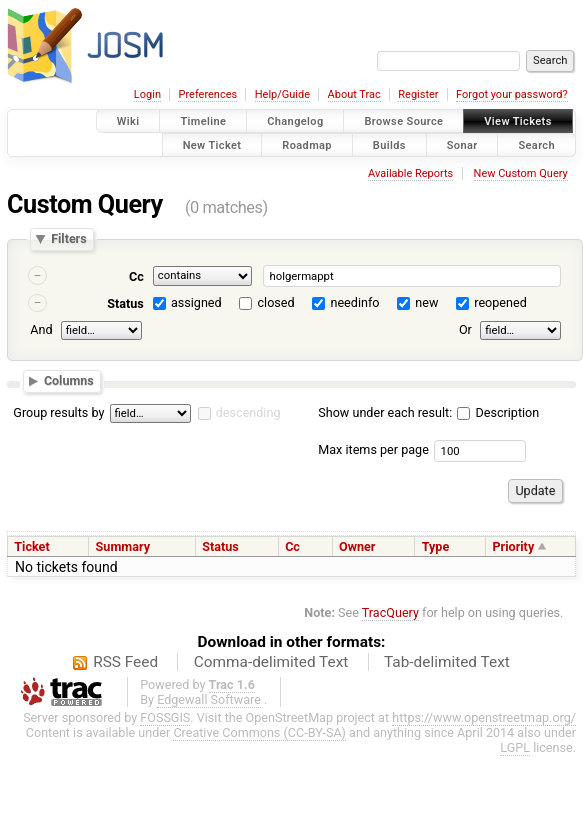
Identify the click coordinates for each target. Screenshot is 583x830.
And (41, 329)
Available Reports (410, 173)
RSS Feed (125, 662)
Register (418, 94)
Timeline (203, 121)
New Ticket (212, 144)
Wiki (128, 121)
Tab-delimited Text (447, 662)
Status (125, 303)
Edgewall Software (209, 699)
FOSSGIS (165, 717)
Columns (69, 380)
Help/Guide (282, 94)
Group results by (58, 412)
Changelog (295, 121)
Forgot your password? (512, 94)
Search (536, 144)
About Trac (354, 94)
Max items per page (373, 449)
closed (276, 302)
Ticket (31, 546)
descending (248, 412)
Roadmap (307, 144)
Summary (123, 546)
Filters (68, 239)
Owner (357, 546)
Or (465, 329)
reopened (500, 302)
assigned (196, 302)
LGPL (515, 747)
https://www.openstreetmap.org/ (484, 717)
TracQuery (390, 612)
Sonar (462, 144)
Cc (136, 276)
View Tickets (517, 121)
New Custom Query (521, 173)
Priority (514, 546)
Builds (389, 144)
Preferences (207, 94)
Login (147, 94)
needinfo (354, 302)
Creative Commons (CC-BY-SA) (259, 732)
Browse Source (403, 121)
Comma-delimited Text (271, 662)
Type (436, 546)
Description (498, 412)
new (426, 302)
